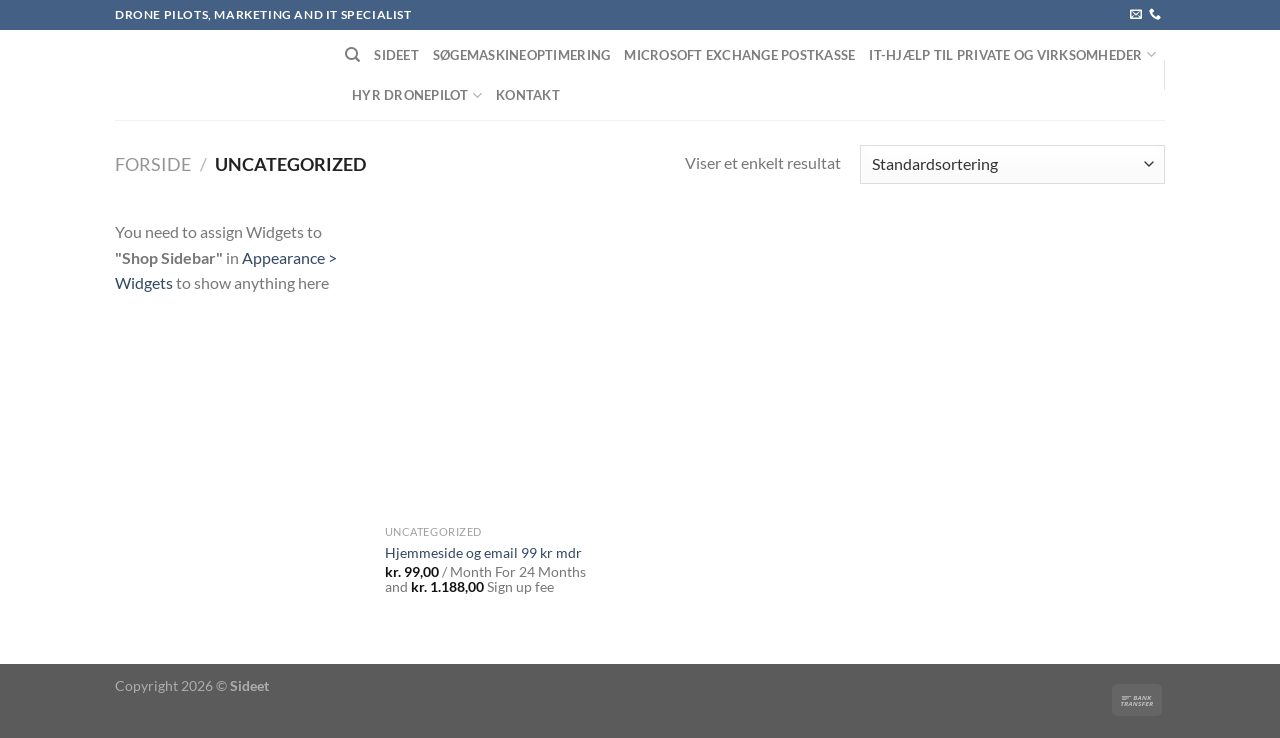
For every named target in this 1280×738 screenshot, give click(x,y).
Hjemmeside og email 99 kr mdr (483, 552)
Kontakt (528, 95)
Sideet (396, 55)
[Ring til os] (1155, 15)
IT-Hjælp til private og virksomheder (1012, 54)
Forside (153, 164)
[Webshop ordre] (1012, 164)
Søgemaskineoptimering (521, 55)
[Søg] (352, 55)
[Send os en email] (1136, 15)
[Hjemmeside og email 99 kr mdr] (508, 367)
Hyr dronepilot (417, 95)
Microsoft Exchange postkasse (739, 55)
